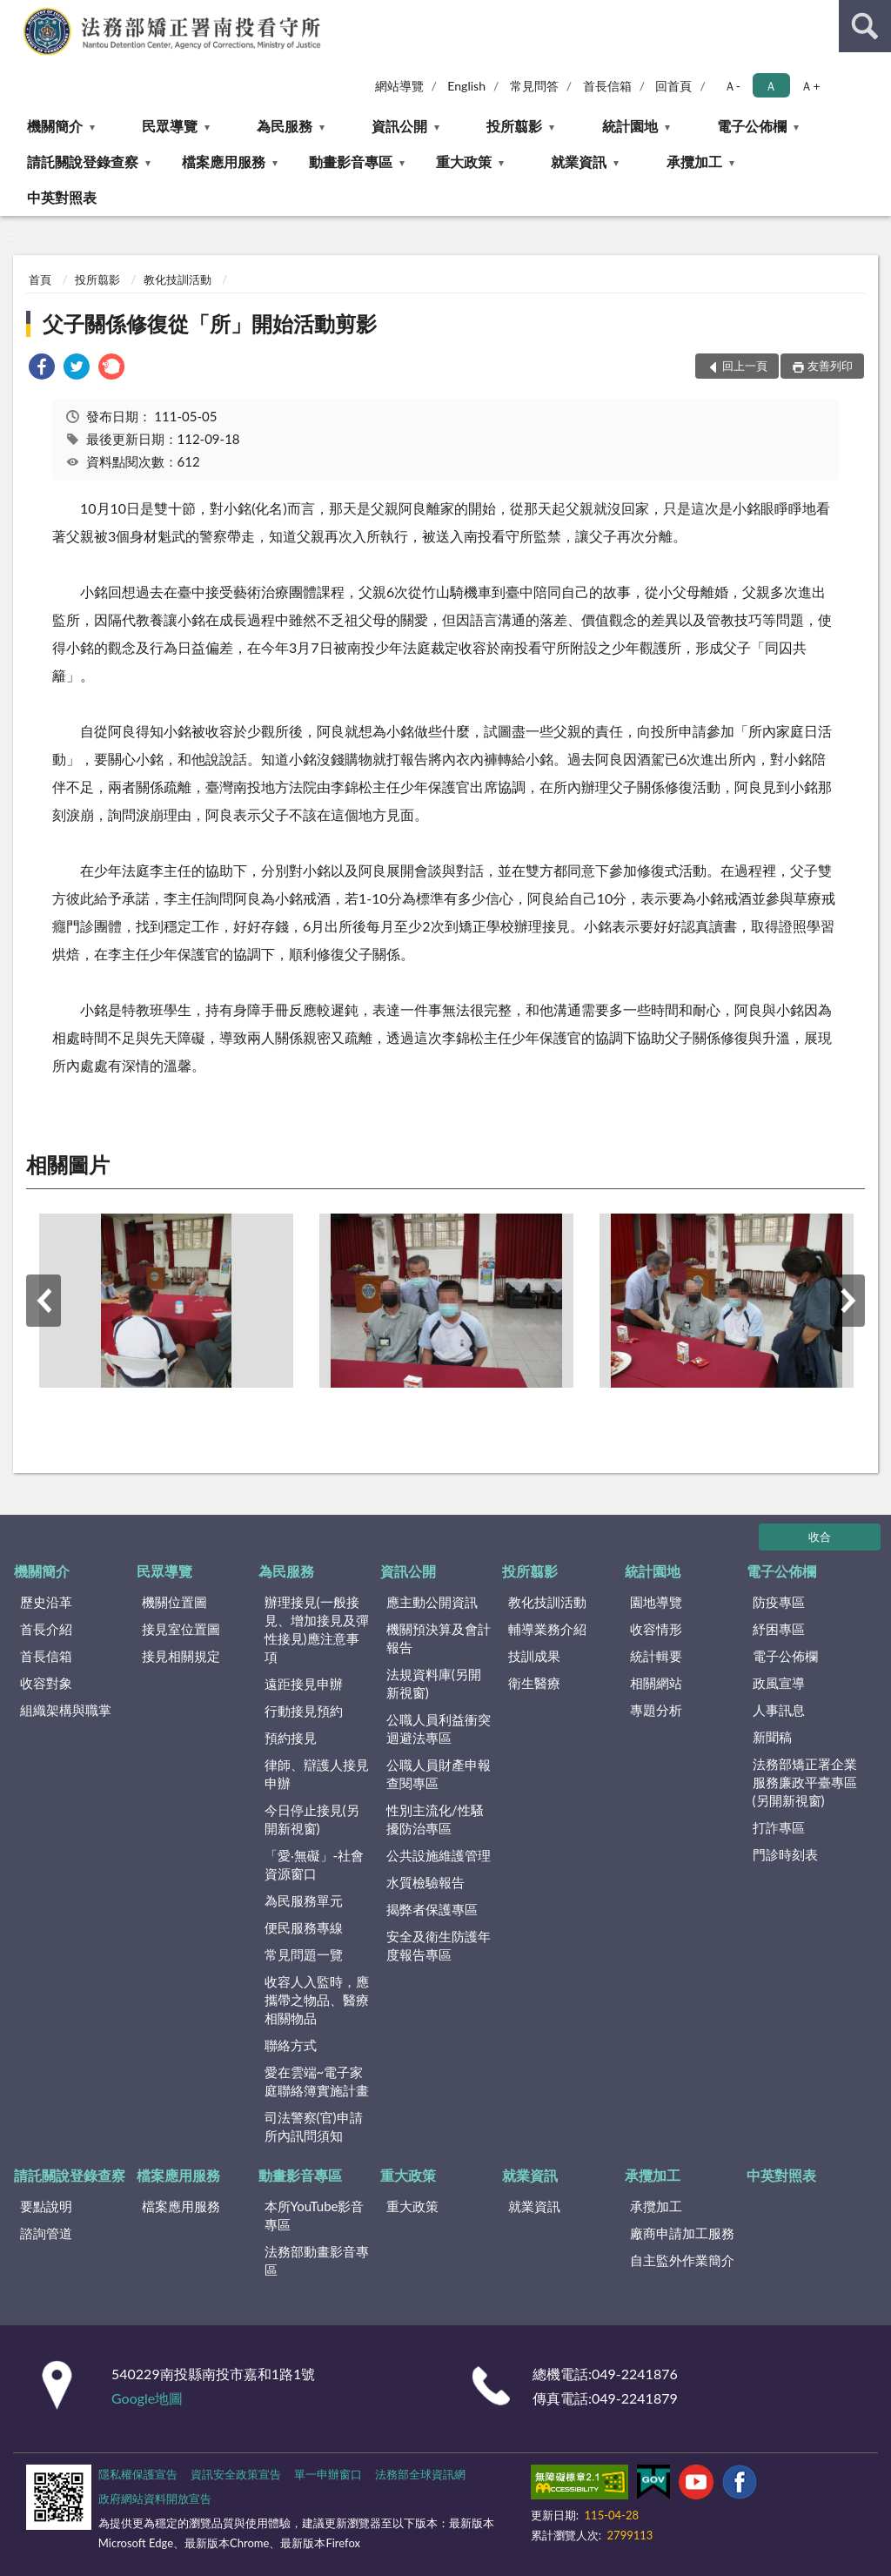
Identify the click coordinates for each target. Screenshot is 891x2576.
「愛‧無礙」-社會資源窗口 (315, 1864)
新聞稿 (772, 1737)
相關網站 (656, 1683)
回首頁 (673, 85)
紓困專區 (779, 1629)
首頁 (40, 279)
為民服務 (284, 126)
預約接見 (291, 1737)
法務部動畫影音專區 (317, 2260)
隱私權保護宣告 (138, 2474)
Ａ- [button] (732, 85)
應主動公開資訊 (432, 1602)
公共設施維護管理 (438, 1855)
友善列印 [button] (830, 366)
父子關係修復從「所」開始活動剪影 (210, 323)
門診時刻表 (785, 1854)
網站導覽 (399, 85)
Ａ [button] (771, 85)
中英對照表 (62, 197)
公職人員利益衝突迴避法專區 (438, 1728)
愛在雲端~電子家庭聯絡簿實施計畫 (317, 2081)
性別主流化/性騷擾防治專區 (435, 1819)
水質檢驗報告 (425, 1882)
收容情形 (656, 1629)
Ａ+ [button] (810, 85)
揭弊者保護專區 (432, 1909)
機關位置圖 (174, 1602)
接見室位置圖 (181, 1629)
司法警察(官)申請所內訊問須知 (314, 2126)
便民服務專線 (304, 1927)
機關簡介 (55, 126)
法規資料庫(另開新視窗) (433, 1683)
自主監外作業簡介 (682, 2260)
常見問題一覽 (304, 1954)
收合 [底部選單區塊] (819, 1537)
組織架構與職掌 (65, 1710)
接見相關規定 (181, 1656)
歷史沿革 (46, 1602)
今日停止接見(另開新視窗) (312, 1819)
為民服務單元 (304, 1900)
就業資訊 (578, 161)
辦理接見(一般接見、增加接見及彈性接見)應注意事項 (317, 1629)
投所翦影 (514, 126)
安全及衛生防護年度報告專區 (438, 1945)
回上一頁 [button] (744, 366)
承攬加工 (694, 161)
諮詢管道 (46, 2233)
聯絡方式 (291, 2045)
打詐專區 (779, 1827)
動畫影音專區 (350, 161)
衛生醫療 (534, 1683)
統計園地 (630, 126)
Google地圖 (147, 2398)
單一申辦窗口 (328, 2474)
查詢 (865, 26)
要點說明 (46, 2206)
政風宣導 (779, 1683)
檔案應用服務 (223, 161)
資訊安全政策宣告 (236, 2474)
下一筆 (847, 1301)
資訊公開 (399, 126)
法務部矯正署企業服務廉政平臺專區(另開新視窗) (805, 1782)
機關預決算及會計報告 (438, 1638)
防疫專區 (779, 1602)
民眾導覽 (170, 126)
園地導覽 (656, 1602)
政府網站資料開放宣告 (154, 2498)
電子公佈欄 (752, 126)
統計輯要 (656, 1656)
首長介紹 (46, 1629)
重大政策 (464, 161)
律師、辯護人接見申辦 (317, 1774)
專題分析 (656, 1710)
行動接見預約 (304, 1710)
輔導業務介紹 (547, 1629)
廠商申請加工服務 (682, 2233)
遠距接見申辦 (304, 1684)
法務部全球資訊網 (420, 2474)
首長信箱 (607, 85)
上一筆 (43, 1301)
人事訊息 (779, 1710)
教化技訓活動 (177, 279)
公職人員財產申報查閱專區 (438, 1774)
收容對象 (46, 1683)
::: (14, 13)
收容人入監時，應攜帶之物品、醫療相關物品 (317, 2000)
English (466, 85)
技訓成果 (534, 1656)
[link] (42, 368)
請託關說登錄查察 (82, 161)
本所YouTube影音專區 (315, 2215)
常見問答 (534, 85)
